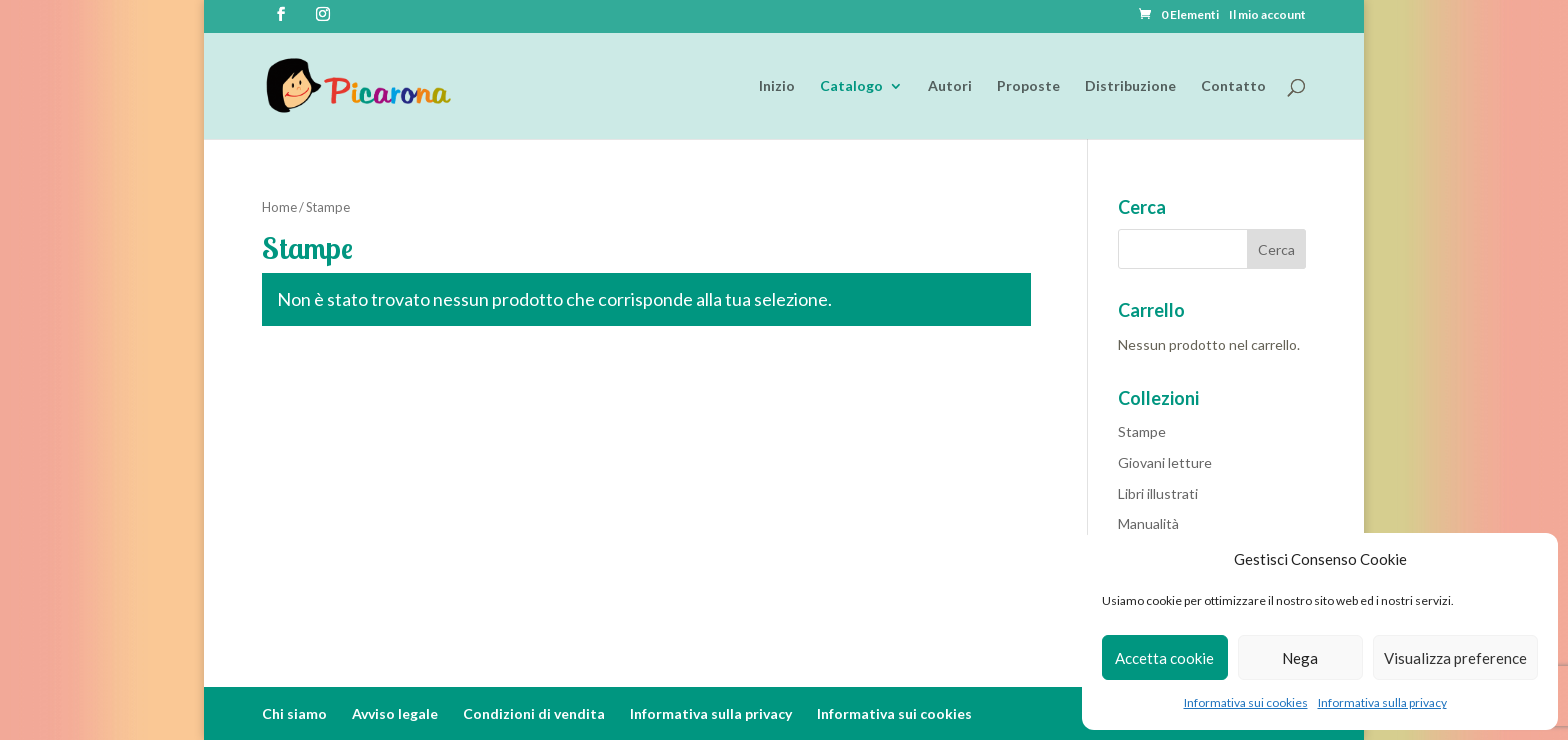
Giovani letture (1165, 462)
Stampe (1142, 431)
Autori (950, 86)
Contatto (1233, 86)
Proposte (1028, 86)
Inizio (777, 86)
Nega (1300, 658)
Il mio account (1267, 15)
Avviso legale (395, 713)
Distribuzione (1130, 86)
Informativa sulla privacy (1382, 702)
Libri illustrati (1158, 493)
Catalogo (851, 86)
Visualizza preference (1455, 658)
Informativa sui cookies (1246, 702)
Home (279, 207)
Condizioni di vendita (534, 713)
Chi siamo (294, 713)
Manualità (1148, 523)
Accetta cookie (1164, 658)
